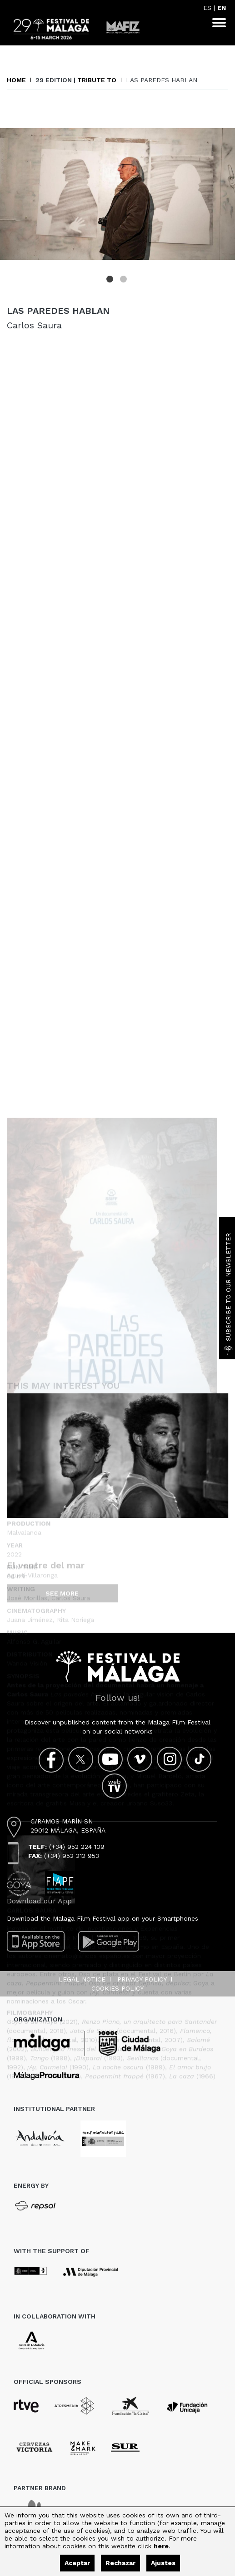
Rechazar (120, 2562)
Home (16, 80)
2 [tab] (124, 280)
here (161, 2546)
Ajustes (163, 2562)
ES (207, 8)
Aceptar (77, 2562)
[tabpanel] (117, 194)
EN (221, 8)
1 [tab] (110, 280)
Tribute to (96, 80)
